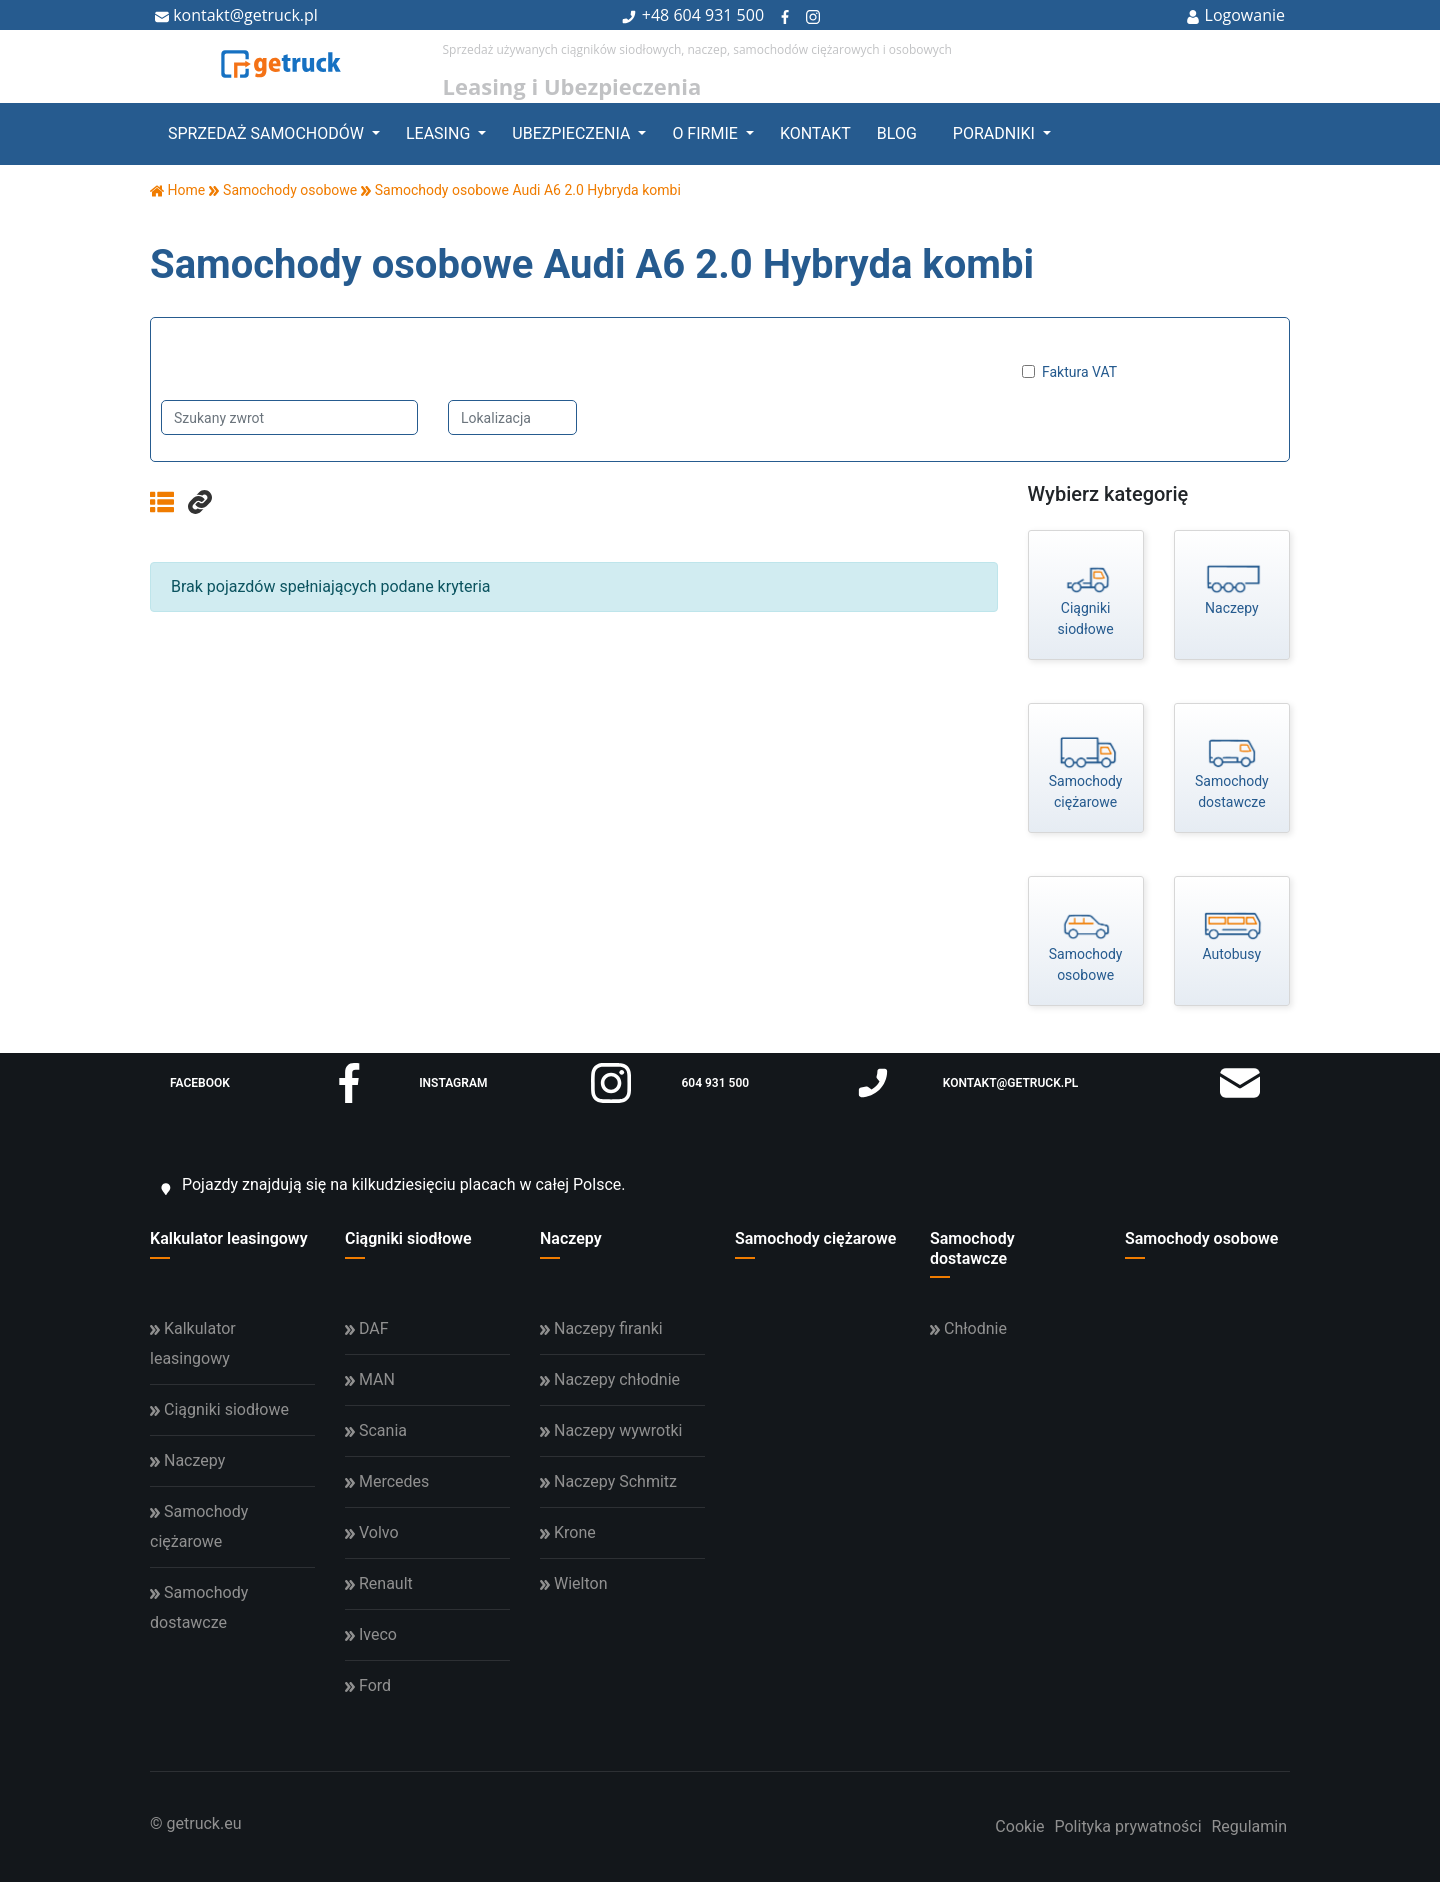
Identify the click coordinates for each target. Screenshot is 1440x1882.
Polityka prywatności (1127, 1826)
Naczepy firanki (601, 1328)
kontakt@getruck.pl (236, 15)
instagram (525, 1083)
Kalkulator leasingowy (229, 1238)
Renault (379, 1583)
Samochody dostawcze (972, 1248)
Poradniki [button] (996, 133)
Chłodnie (968, 1328)
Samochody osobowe (1201, 1238)
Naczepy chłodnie (610, 1379)
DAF (367, 1328)
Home (177, 190)
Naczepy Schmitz (608, 1481)
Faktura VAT (1079, 372)
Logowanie (1235, 15)
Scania (376, 1430)
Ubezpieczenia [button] (573, 133)
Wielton (573, 1583)
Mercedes (387, 1481)
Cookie (1019, 1826)
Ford (368, 1685)
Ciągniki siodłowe (408, 1238)
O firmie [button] (706, 133)
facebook (269, 1083)
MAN (370, 1379)
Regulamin (1250, 1826)
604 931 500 (718, 15)
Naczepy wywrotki (611, 1430)
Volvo (372, 1532)
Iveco (371, 1634)
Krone (568, 1532)
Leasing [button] (440, 133)
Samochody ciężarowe (815, 1238)
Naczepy (571, 1238)
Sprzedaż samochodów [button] (268, 133)
